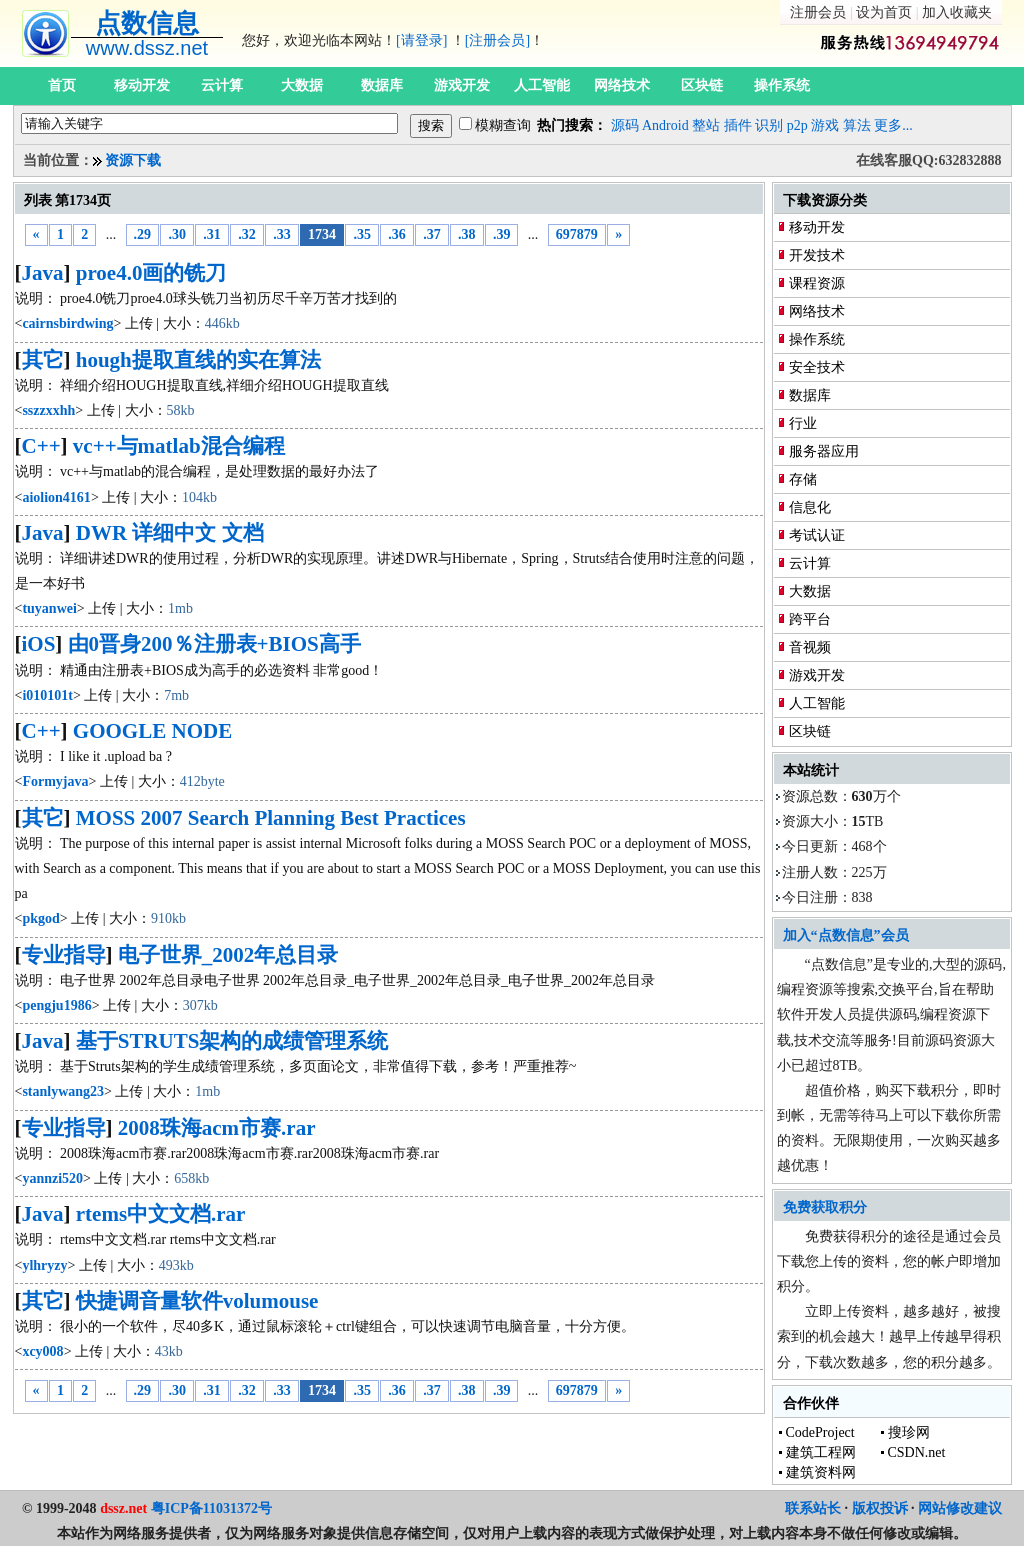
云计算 (222, 85)
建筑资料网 (821, 1472)
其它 (43, 360)
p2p (797, 125)
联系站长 (813, 1508)
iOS (39, 644)
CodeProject (820, 1432)
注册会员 (818, 12)
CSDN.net (917, 1452)
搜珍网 (909, 1432)
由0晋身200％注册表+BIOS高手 (214, 644)
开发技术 (817, 255)
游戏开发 (462, 85)
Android (665, 125)
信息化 (810, 507)
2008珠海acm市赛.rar (217, 1128)
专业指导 (64, 955)
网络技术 (622, 85)
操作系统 (782, 85)
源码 (625, 125)
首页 (62, 85)
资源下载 (133, 160)
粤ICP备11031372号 (211, 1508)
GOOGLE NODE (152, 731)
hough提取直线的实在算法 (198, 360)
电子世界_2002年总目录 (228, 955)
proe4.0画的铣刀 (151, 273)
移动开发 (142, 85)
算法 (857, 125)
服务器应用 (824, 451)
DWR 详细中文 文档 (170, 533)
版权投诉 (880, 1508)
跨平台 (810, 619)
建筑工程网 (821, 1452)
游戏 (825, 125)
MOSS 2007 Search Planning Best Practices (271, 818)
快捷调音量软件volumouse (197, 1301)
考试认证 (817, 535)
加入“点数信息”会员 (846, 935)
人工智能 (542, 85)
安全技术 (817, 367)
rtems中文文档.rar (161, 1214)
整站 (706, 125)
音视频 (810, 647)
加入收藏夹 (957, 12)
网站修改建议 (960, 1508)
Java (43, 273)
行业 (803, 423)
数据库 (382, 85)
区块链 (702, 85)
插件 (738, 125)
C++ (41, 446)
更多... (893, 125)
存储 (803, 479)
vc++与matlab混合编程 (179, 446)
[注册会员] (497, 40)
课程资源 (817, 283)
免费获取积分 (825, 1207)
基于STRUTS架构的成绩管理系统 (232, 1041)
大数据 (302, 85)
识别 (769, 125)
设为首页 (884, 12)
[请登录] (421, 40)
